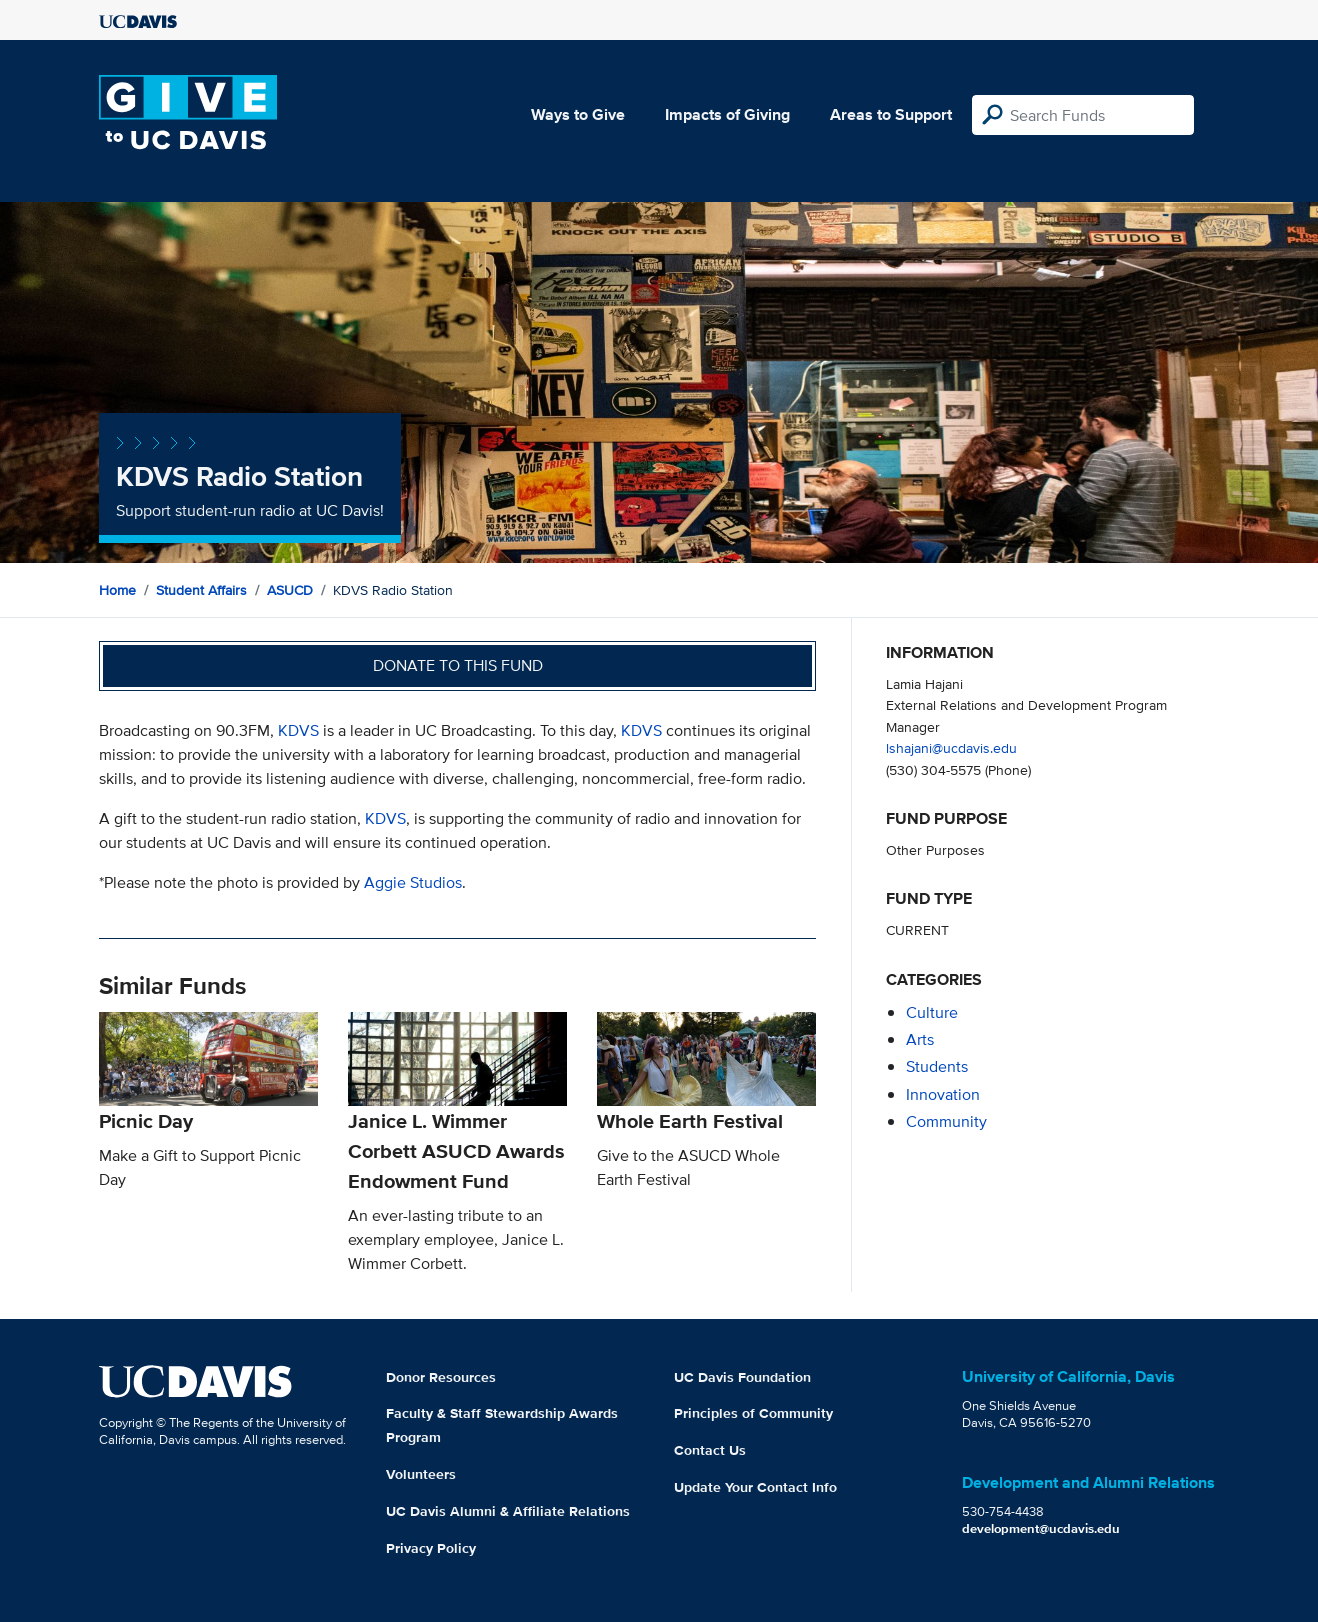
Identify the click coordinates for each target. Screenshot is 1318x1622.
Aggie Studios (413, 882)
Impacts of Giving (727, 114)
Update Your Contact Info (755, 1487)
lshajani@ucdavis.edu (951, 747)
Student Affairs (201, 590)
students (937, 1066)
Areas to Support (891, 114)
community (946, 1121)
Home (117, 590)
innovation (943, 1094)
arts (920, 1039)
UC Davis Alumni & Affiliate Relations (508, 1511)
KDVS (298, 730)
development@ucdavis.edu (1041, 1528)
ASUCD (290, 590)
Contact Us (710, 1450)
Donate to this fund (458, 665)
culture (932, 1012)
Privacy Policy (431, 1548)
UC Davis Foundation (742, 1377)
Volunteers (421, 1474)
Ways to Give (578, 114)
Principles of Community (753, 1413)
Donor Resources (441, 1377)
